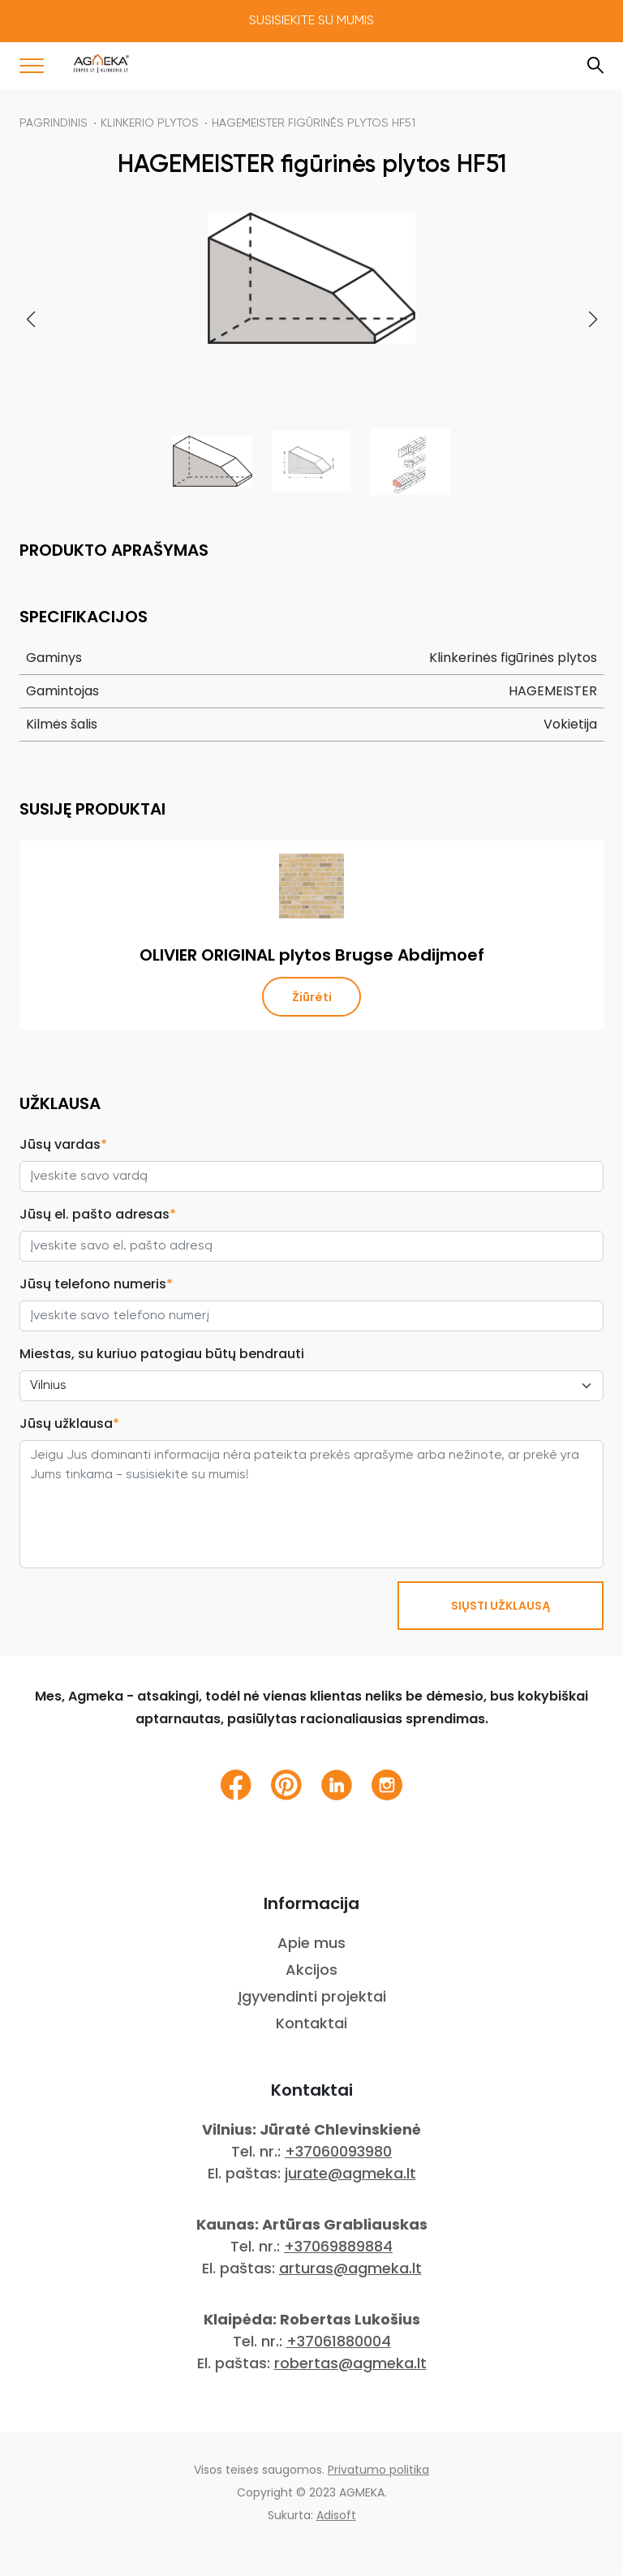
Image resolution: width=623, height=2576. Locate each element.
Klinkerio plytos (150, 123)
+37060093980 (338, 2152)
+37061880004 (338, 2342)
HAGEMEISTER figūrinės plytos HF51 (313, 123)
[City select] (311, 1386)
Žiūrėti (312, 997)
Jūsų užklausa (69, 1424)
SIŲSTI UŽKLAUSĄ (500, 1606)
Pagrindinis (53, 123)
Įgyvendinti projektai (312, 1997)
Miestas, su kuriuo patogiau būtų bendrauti (161, 1354)
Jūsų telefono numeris (96, 1284)
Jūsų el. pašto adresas (97, 1215)
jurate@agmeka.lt (350, 2174)
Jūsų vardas (63, 1145)
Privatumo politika (378, 2470)
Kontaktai (311, 2024)
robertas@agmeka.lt (350, 2364)
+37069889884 (338, 2247)
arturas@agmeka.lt (350, 2269)
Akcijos (311, 1970)
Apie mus (311, 1943)
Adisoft (336, 2516)
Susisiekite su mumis (311, 21)
